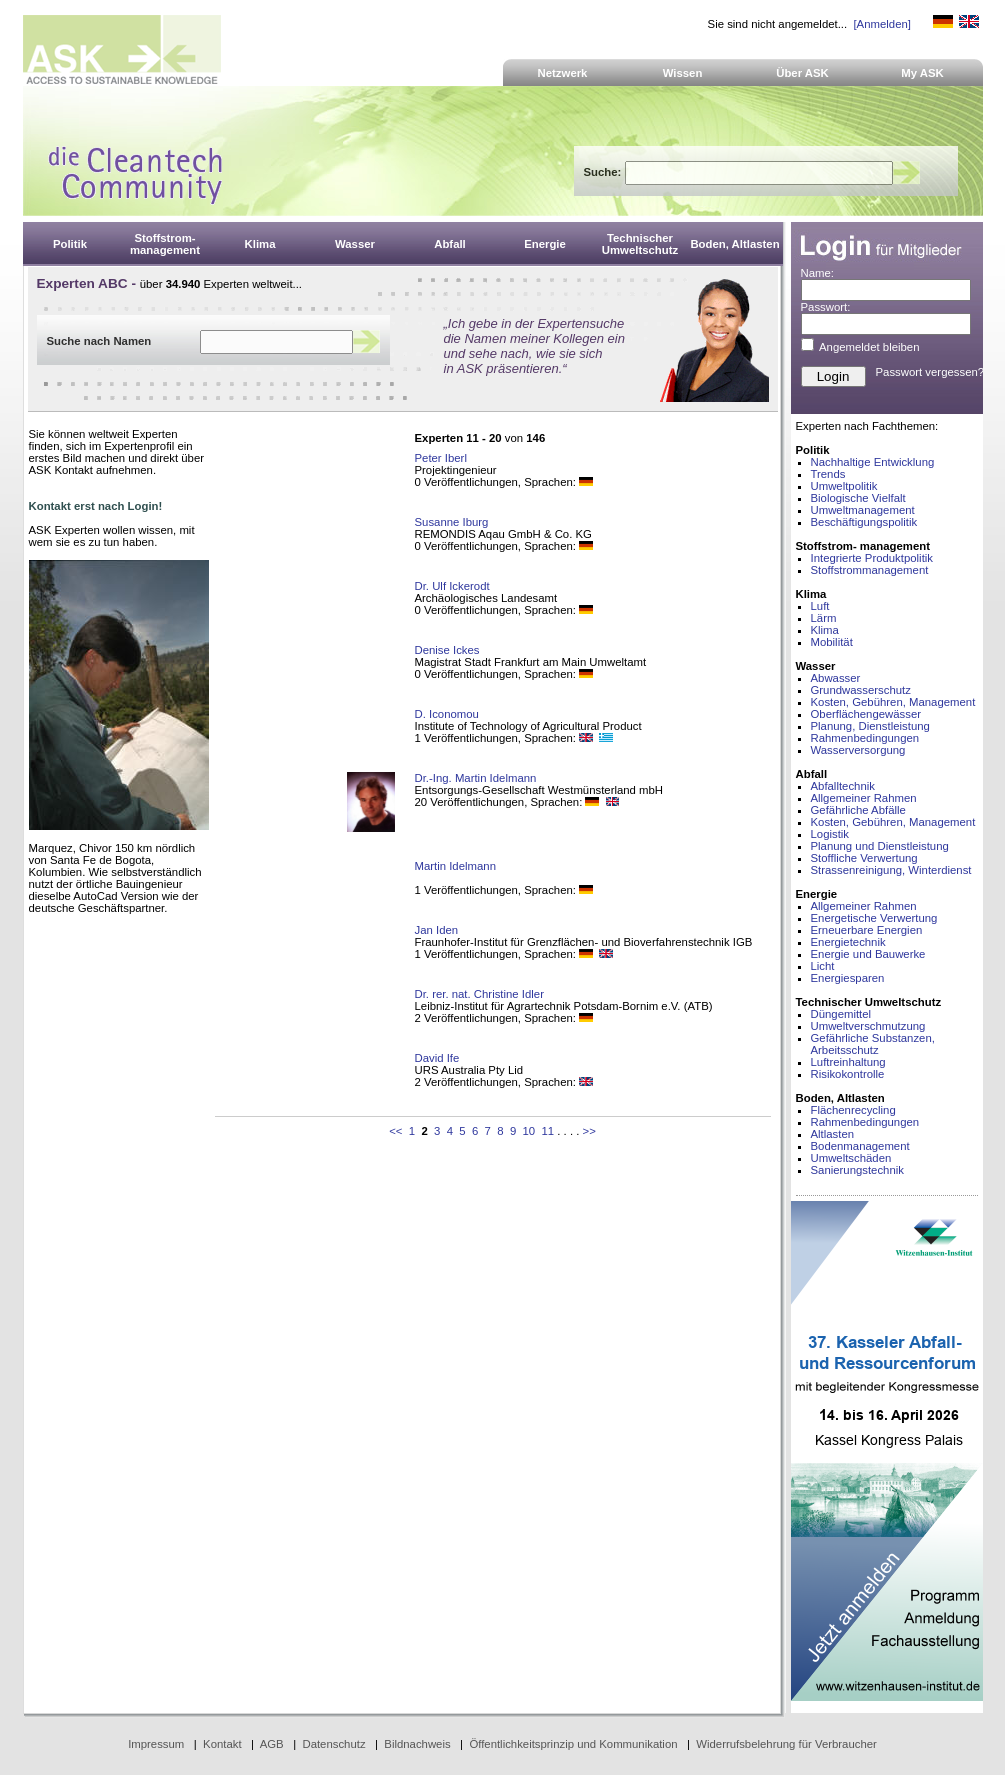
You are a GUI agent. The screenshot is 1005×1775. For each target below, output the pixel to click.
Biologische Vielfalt (858, 498)
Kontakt (222, 1744)
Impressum (156, 1744)
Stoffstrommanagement (870, 570)
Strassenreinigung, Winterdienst (891, 870)
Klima (825, 630)
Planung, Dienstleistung (870, 726)
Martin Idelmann (455, 866)
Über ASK (802, 73)
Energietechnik (848, 942)
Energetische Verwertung (874, 918)
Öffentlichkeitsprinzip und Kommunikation (573, 1744)
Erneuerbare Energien (867, 930)
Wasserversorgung (858, 750)
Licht (823, 966)
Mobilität (832, 642)
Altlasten (833, 1134)
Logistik (830, 834)
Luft (820, 606)
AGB (272, 1744)
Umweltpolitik (844, 486)
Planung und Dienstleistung (880, 846)
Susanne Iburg (452, 522)
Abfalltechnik (843, 786)
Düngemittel (841, 1014)
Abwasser (836, 678)
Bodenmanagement (860, 1146)
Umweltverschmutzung (868, 1026)
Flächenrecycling (853, 1110)
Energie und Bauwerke (868, 954)
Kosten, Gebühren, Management (893, 702)
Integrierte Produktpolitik (872, 558)
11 (547, 1131)
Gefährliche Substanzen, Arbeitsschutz (873, 1044)
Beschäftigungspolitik (864, 522)
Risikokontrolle (848, 1074)
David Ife (437, 1058)
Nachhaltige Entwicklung (873, 462)
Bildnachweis (417, 1744)
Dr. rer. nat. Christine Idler (479, 994)
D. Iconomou (447, 714)
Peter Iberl (441, 458)
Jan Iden (437, 930)
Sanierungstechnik (857, 1170)
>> (589, 1131)
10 (529, 1131)
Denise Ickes (447, 650)
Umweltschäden (851, 1158)
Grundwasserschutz (861, 690)
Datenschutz (333, 1744)
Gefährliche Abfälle (858, 810)
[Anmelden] (881, 24)
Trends (828, 474)
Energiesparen (848, 978)
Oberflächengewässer (866, 714)
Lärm (824, 618)
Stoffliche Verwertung (864, 858)
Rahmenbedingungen (865, 738)
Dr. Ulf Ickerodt (452, 586)
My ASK (922, 73)
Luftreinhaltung (848, 1062)
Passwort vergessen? (930, 372)
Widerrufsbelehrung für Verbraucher (786, 1744)
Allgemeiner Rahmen (864, 798)
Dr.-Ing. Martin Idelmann (476, 778)
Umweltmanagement (863, 510)
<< (395, 1131)
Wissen (683, 73)
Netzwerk (563, 73)
